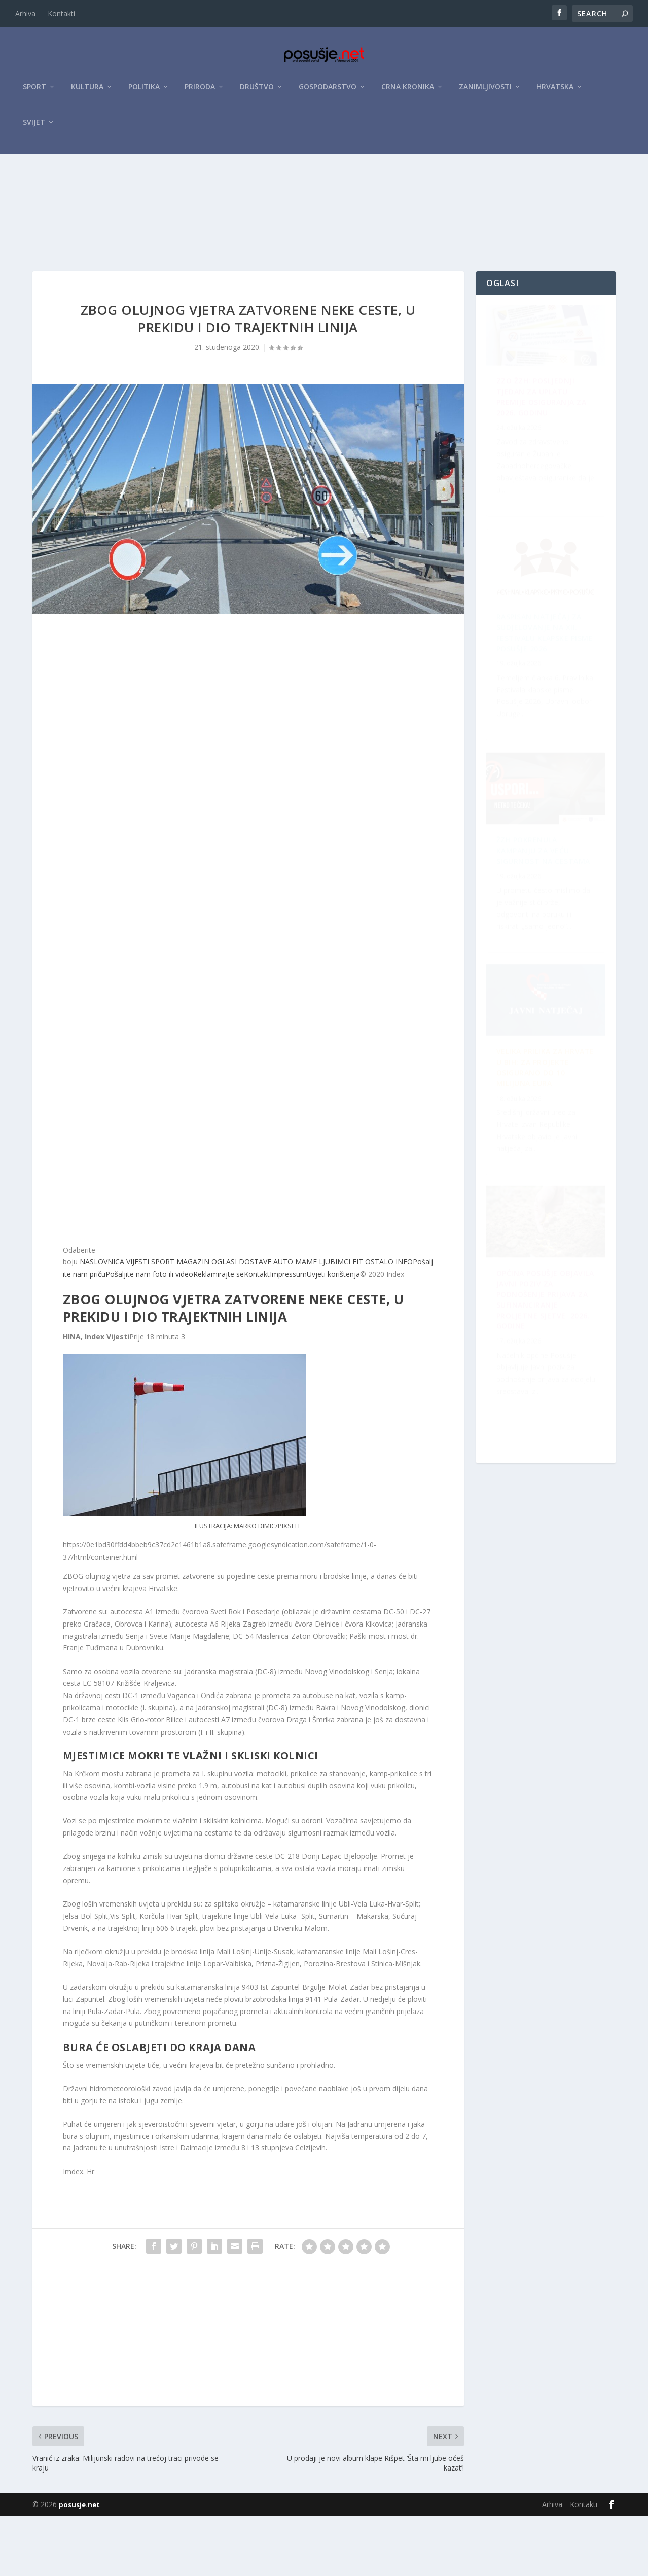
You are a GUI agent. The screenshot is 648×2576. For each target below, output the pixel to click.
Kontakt (257, 1333)
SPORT (161, 1321)
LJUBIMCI (333, 1321)
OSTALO (378, 1321)
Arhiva (25, 13)
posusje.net (79, 2564)
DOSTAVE (254, 1321)
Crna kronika (407, 92)
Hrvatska (554, 92)
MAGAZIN (191, 1321)
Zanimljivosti (485, 92)
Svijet (34, 127)
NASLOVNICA (101, 1321)
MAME (305, 1321)
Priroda (200, 92)
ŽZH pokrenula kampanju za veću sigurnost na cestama (532, 695)
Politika (144, 92)
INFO (403, 1321)
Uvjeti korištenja (333, 1333)
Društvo (257, 92)
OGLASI (223, 1321)
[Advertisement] (324, 235)
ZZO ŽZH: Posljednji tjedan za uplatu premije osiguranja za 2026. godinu (541, 463)
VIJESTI (136, 1321)
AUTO (282, 1321)
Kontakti (61, 13)
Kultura (87, 92)
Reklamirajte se (218, 1333)
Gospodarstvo (327, 92)
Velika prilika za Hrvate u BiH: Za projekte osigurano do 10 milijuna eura (544, 1385)
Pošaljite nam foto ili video (149, 1333)
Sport (34, 92)
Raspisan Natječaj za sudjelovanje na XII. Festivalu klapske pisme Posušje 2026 (545, 1154)
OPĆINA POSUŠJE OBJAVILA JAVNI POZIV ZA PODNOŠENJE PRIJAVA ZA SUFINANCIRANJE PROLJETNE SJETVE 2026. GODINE (543, 924)
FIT (356, 1321)
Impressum (288, 1333)
